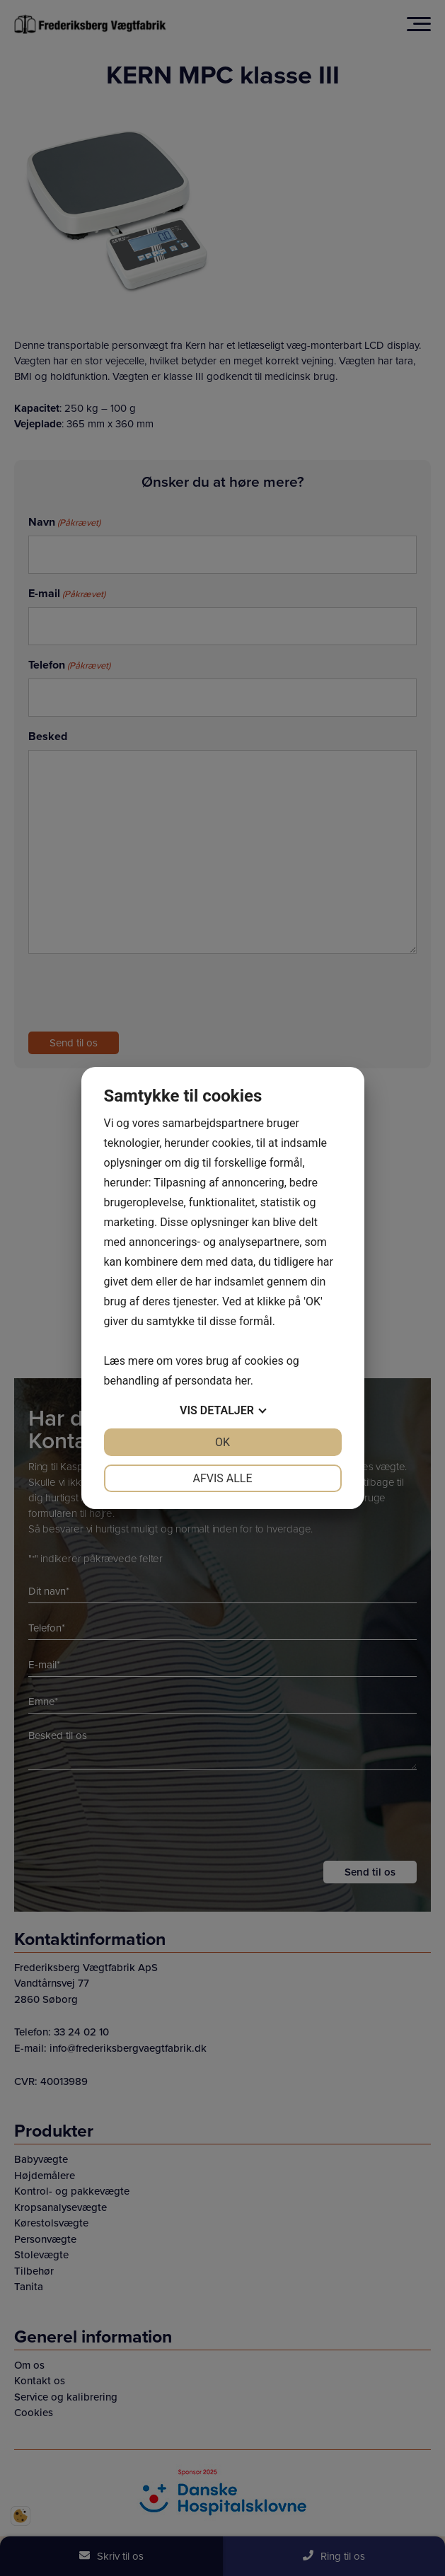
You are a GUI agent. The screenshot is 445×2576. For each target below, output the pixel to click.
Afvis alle (222, 1478)
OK (222, 1442)
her (242, 1380)
